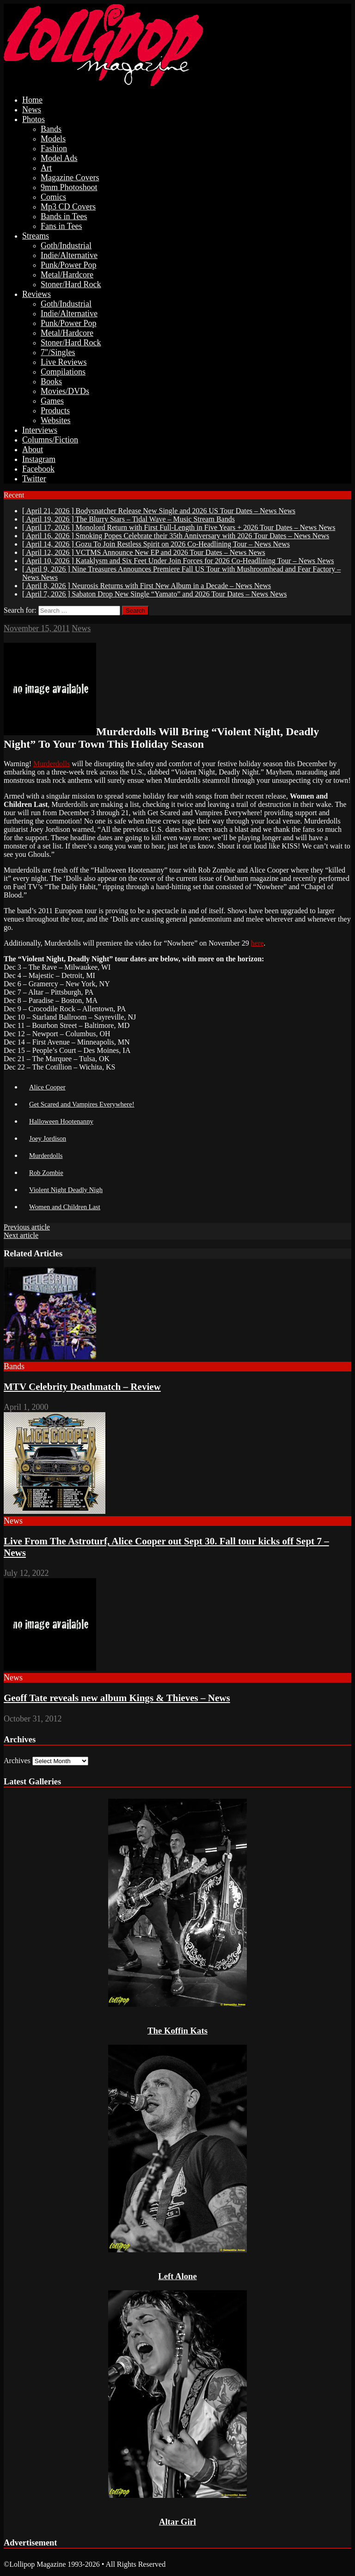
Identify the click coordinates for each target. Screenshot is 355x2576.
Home (32, 100)
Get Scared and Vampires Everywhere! (82, 1104)
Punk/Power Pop (69, 265)
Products (55, 410)
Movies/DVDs (65, 391)
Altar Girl (177, 2522)
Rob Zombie (46, 1172)
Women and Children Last (64, 1207)
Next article (21, 1235)
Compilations (63, 371)
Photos (33, 119)
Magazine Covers (70, 177)
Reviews (36, 294)
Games (52, 401)
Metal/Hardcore (67, 274)
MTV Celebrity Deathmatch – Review (82, 1386)
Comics (53, 197)
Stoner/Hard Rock (71, 284)
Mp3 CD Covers (68, 206)
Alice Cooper (47, 1087)
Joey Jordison (47, 1138)
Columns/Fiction (50, 439)
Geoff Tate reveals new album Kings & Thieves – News (117, 1697)
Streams (35, 235)
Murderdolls (51, 764)
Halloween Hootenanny (61, 1121)
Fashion (54, 148)
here (257, 943)
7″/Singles (58, 352)
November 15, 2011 (37, 628)
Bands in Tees (64, 216)
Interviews (39, 430)
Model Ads (59, 158)
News (31, 109)
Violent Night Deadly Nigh (66, 1189)
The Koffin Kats (177, 2030)
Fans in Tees (61, 226)
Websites (56, 420)
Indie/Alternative (69, 255)
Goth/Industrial (66, 245)
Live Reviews (63, 362)
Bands (51, 129)
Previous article (27, 1227)
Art (46, 167)
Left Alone (177, 2276)
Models (53, 138)
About (32, 449)
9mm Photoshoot (69, 187)
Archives (17, 1760)
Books (51, 381)
